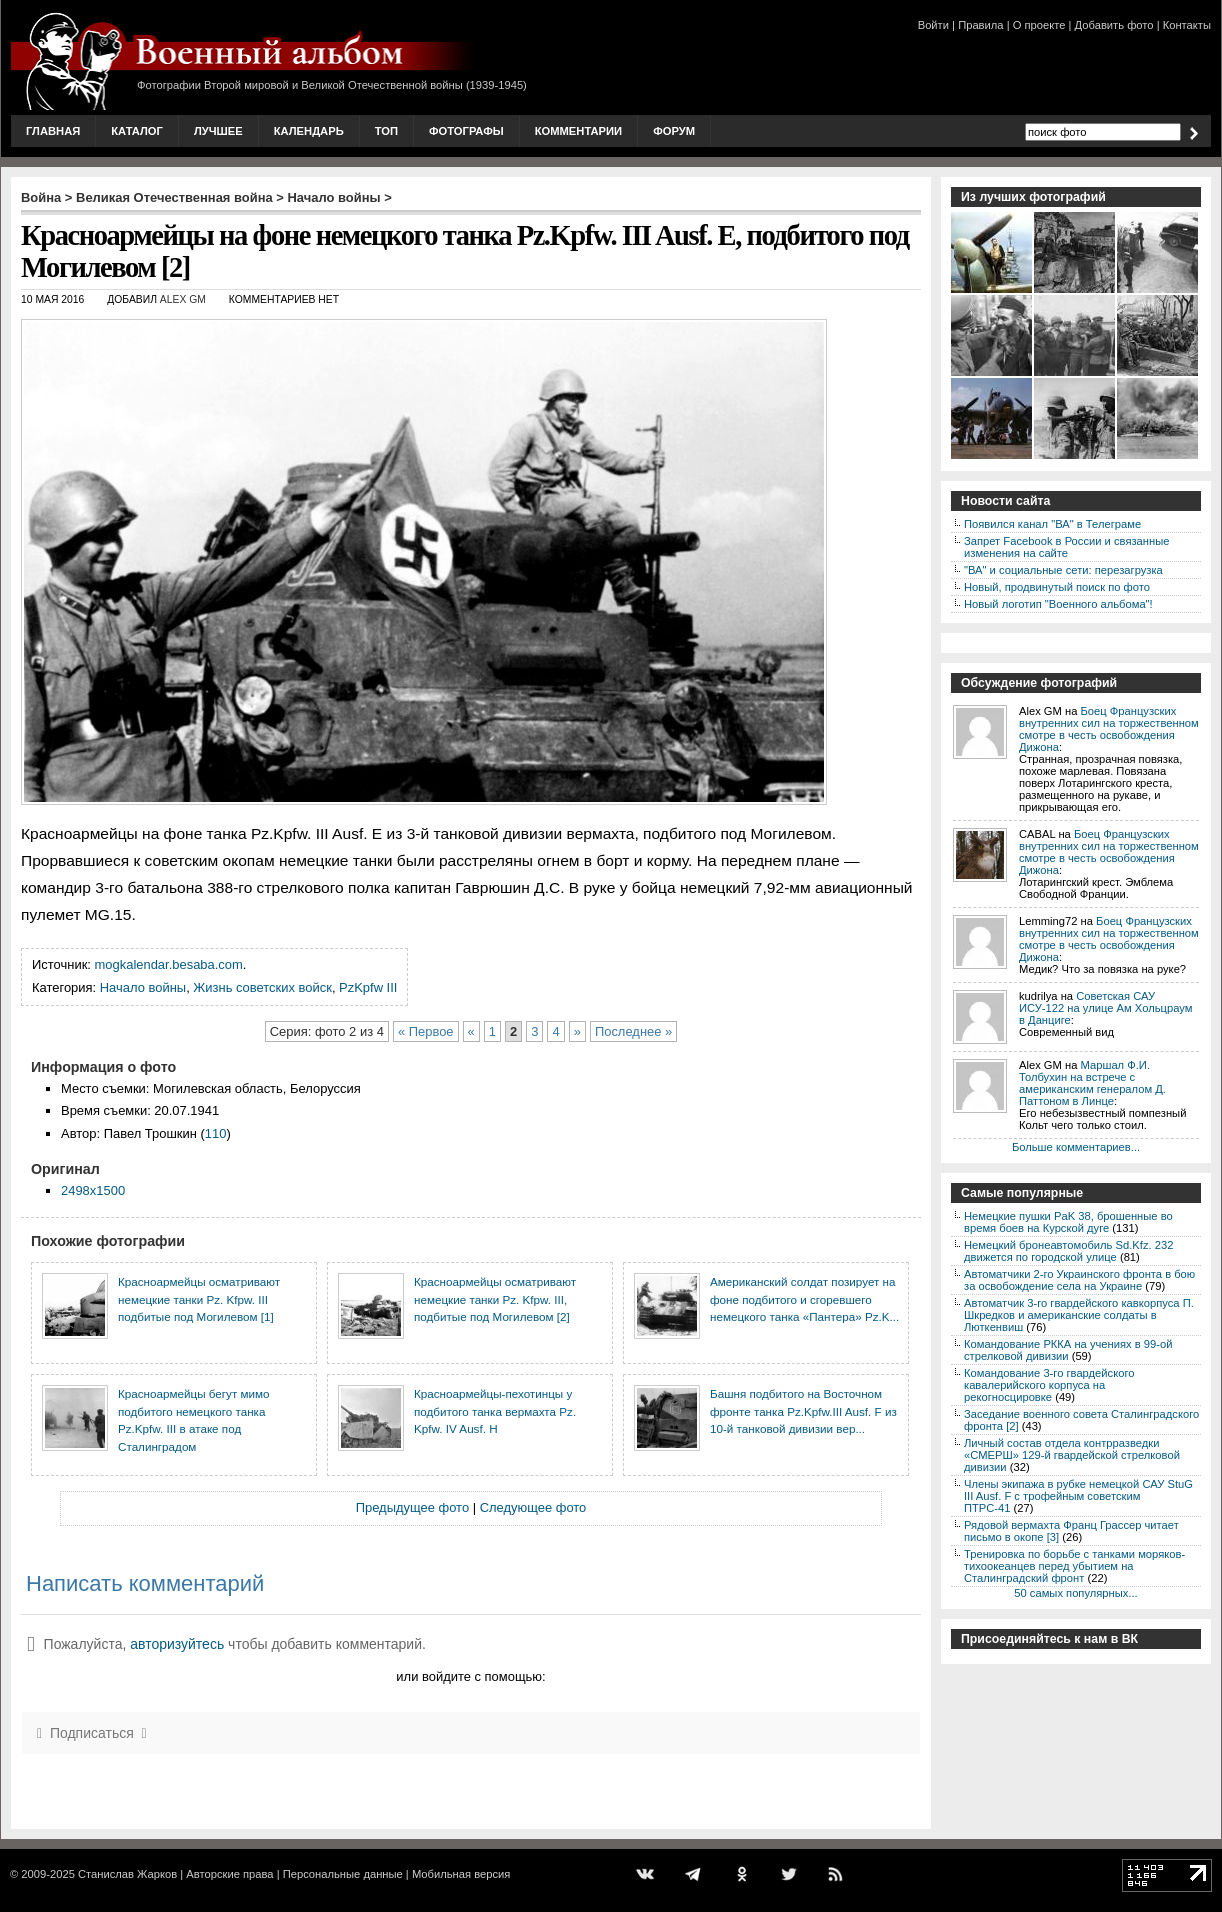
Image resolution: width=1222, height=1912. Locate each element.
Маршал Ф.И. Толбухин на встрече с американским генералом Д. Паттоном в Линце (1092, 1083)
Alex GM (183, 299)
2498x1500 (93, 1190)
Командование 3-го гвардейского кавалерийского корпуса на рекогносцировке (1049, 1385)
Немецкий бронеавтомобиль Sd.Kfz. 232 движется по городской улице (1068, 1251)
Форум (674, 131)
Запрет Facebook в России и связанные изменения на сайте (1066, 547)
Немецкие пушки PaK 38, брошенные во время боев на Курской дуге (1068, 1222)
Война (41, 197)
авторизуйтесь (177, 1644)
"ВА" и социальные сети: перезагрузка (1063, 570)
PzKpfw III (368, 987)
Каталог (137, 131)
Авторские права (229, 1874)
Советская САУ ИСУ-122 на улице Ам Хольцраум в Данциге (1105, 1008)
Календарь (309, 131)
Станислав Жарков (127, 1874)
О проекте (1039, 25)
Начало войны (334, 197)
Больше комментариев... (1076, 1147)
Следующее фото (533, 1507)
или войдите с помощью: (470, 1676)
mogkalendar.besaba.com (169, 964)
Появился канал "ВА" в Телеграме (1052, 524)
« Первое (426, 1031)
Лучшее (218, 131)
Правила (980, 25)
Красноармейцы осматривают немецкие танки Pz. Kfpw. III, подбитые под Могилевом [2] (495, 1299)
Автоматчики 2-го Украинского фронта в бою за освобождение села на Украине (1079, 1280)
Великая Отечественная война (174, 197)
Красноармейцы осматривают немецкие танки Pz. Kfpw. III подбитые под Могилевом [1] (199, 1299)
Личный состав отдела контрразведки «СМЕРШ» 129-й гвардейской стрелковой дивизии (1072, 1455)
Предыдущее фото (412, 1507)
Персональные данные (343, 1874)
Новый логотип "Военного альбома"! (1058, 604)
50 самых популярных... (1075, 1593)
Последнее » (633, 1031)
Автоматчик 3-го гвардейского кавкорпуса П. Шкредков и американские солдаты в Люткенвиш (1079, 1315)
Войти (933, 25)
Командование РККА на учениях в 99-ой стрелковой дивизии (1068, 1350)
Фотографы (466, 131)
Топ (386, 131)
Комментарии (578, 131)
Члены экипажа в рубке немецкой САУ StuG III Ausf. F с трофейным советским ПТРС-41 (1078, 1496)
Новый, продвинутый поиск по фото (1057, 587)
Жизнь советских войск (262, 987)
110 (216, 1133)
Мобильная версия (461, 1874)
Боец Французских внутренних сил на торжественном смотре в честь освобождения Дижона (1109, 729)
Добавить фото (1114, 25)
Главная (53, 131)
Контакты (1187, 25)
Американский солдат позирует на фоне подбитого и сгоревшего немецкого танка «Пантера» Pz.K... (804, 1299)
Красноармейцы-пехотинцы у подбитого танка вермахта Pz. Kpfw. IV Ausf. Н (495, 1411)
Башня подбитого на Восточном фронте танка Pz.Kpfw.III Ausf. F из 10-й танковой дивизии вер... (803, 1411)
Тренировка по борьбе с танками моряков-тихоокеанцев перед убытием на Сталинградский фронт (1074, 1566)
